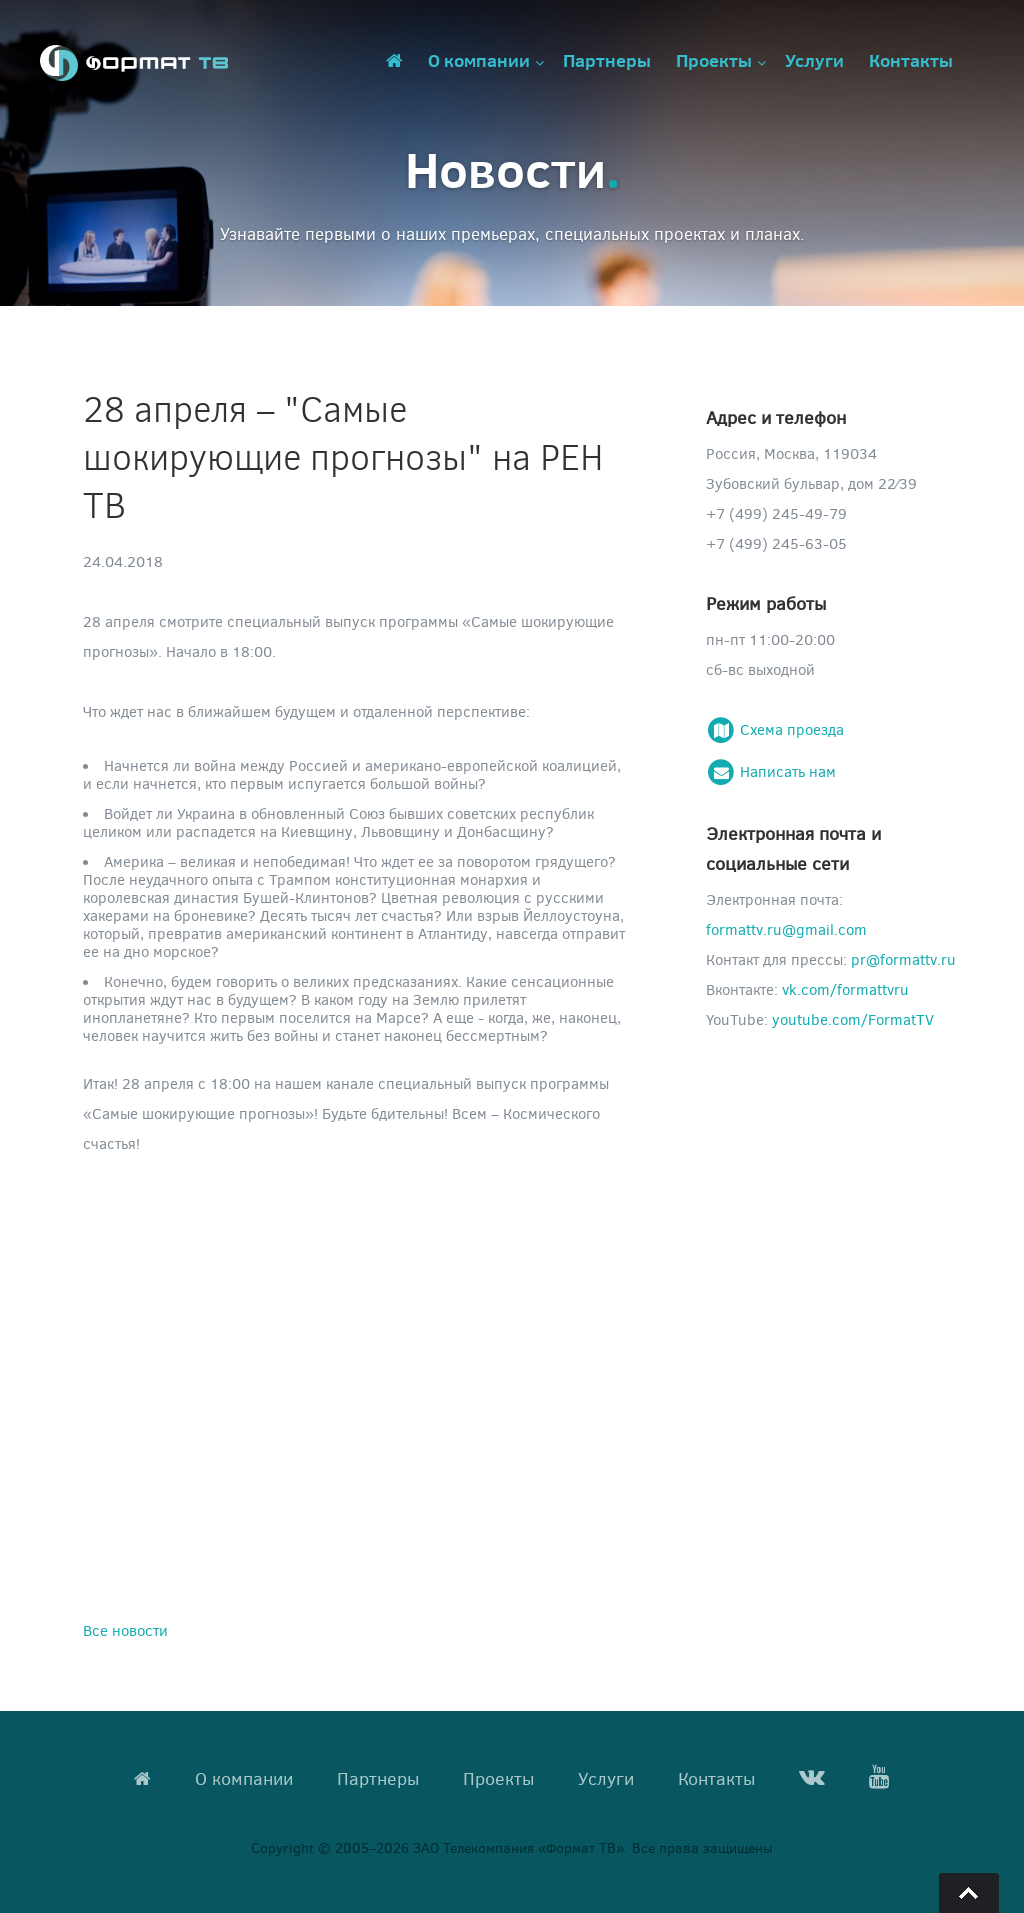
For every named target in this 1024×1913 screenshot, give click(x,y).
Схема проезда (775, 729)
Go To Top (969, 1893)
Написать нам (771, 771)
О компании (479, 60)
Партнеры (607, 60)
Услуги (814, 60)
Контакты (911, 60)
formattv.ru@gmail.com (786, 929)
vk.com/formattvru (845, 989)
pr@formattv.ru (903, 959)
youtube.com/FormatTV (853, 1019)
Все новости (125, 1630)
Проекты (714, 60)
